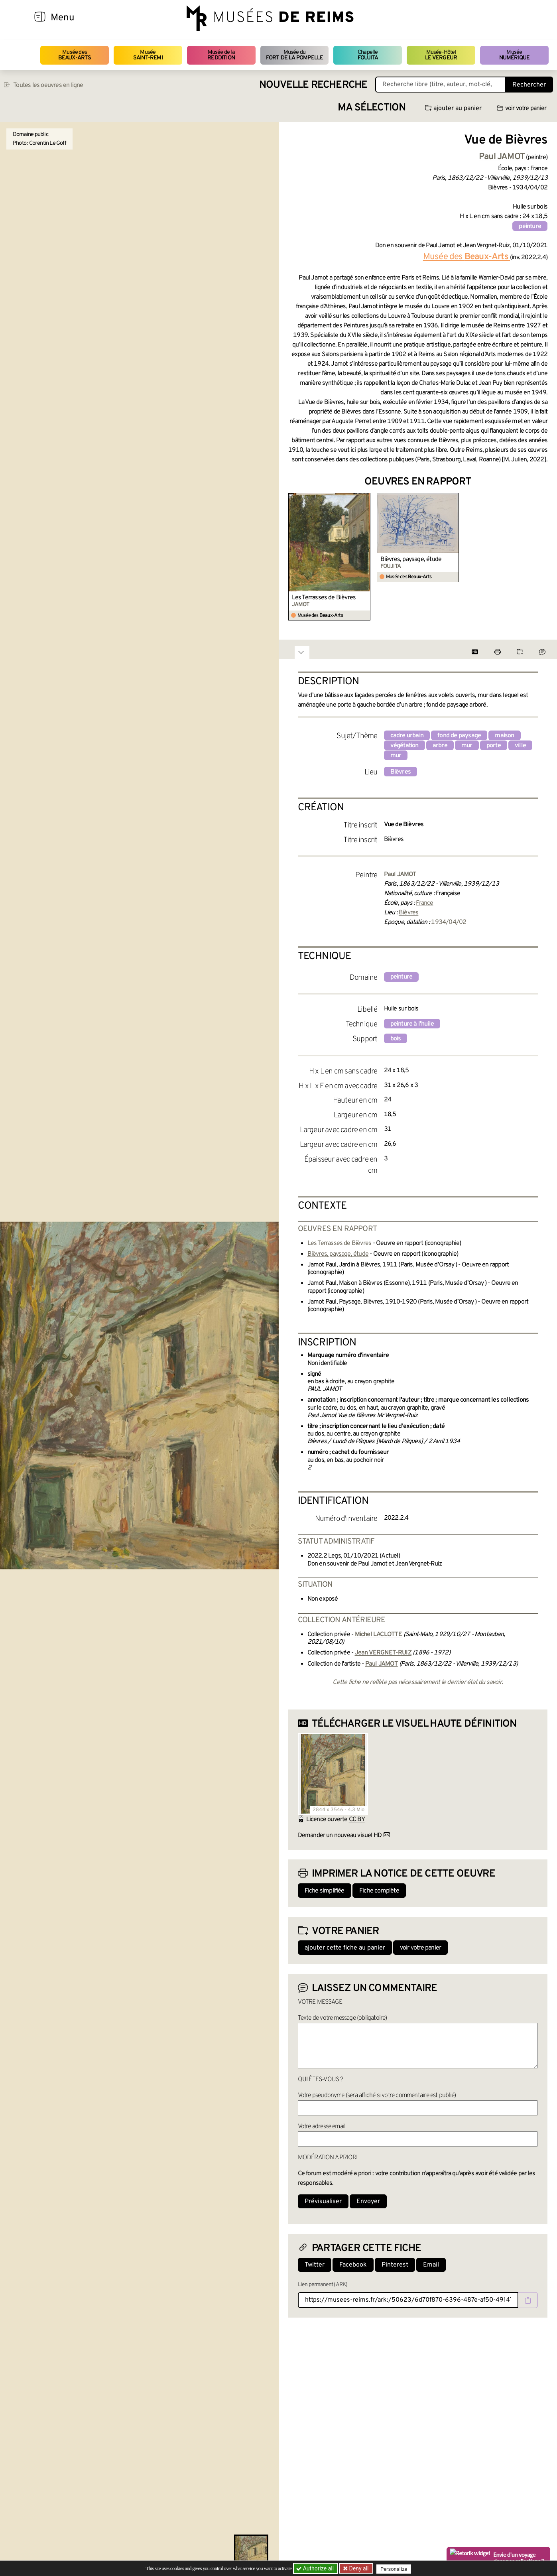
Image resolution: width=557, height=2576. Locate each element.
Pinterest (395, 2265)
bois (395, 1039)
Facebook (353, 2265)
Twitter (315, 2265)
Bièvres (400, 772)
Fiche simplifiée (324, 1891)
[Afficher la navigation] (40, 18)
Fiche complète (379, 1891)
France (424, 903)
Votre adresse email (322, 2127)
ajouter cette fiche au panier (345, 1948)
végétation (404, 746)
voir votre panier (521, 108)
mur (466, 746)
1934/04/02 (448, 922)
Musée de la (221, 55)
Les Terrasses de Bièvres (324, 598)
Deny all (358, 2568)
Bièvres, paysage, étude (411, 559)
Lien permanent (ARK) (323, 2284)
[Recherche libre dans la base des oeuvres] (440, 85)
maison (504, 736)
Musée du (294, 55)
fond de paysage (459, 736)
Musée (148, 55)
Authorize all (315, 2568)
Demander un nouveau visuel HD (340, 1835)
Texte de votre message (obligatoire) (342, 2018)
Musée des (74, 55)
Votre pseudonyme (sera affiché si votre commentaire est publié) (377, 2095)
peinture (530, 226)
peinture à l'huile (412, 1024)
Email (431, 2265)
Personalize (395, 2569)
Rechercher (529, 85)
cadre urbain (406, 736)
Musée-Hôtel (441, 55)
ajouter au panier (453, 108)
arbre (440, 746)
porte (493, 746)
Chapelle (368, 55)
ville (520, 746)
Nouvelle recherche (313, 85)
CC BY (357, 1820)
